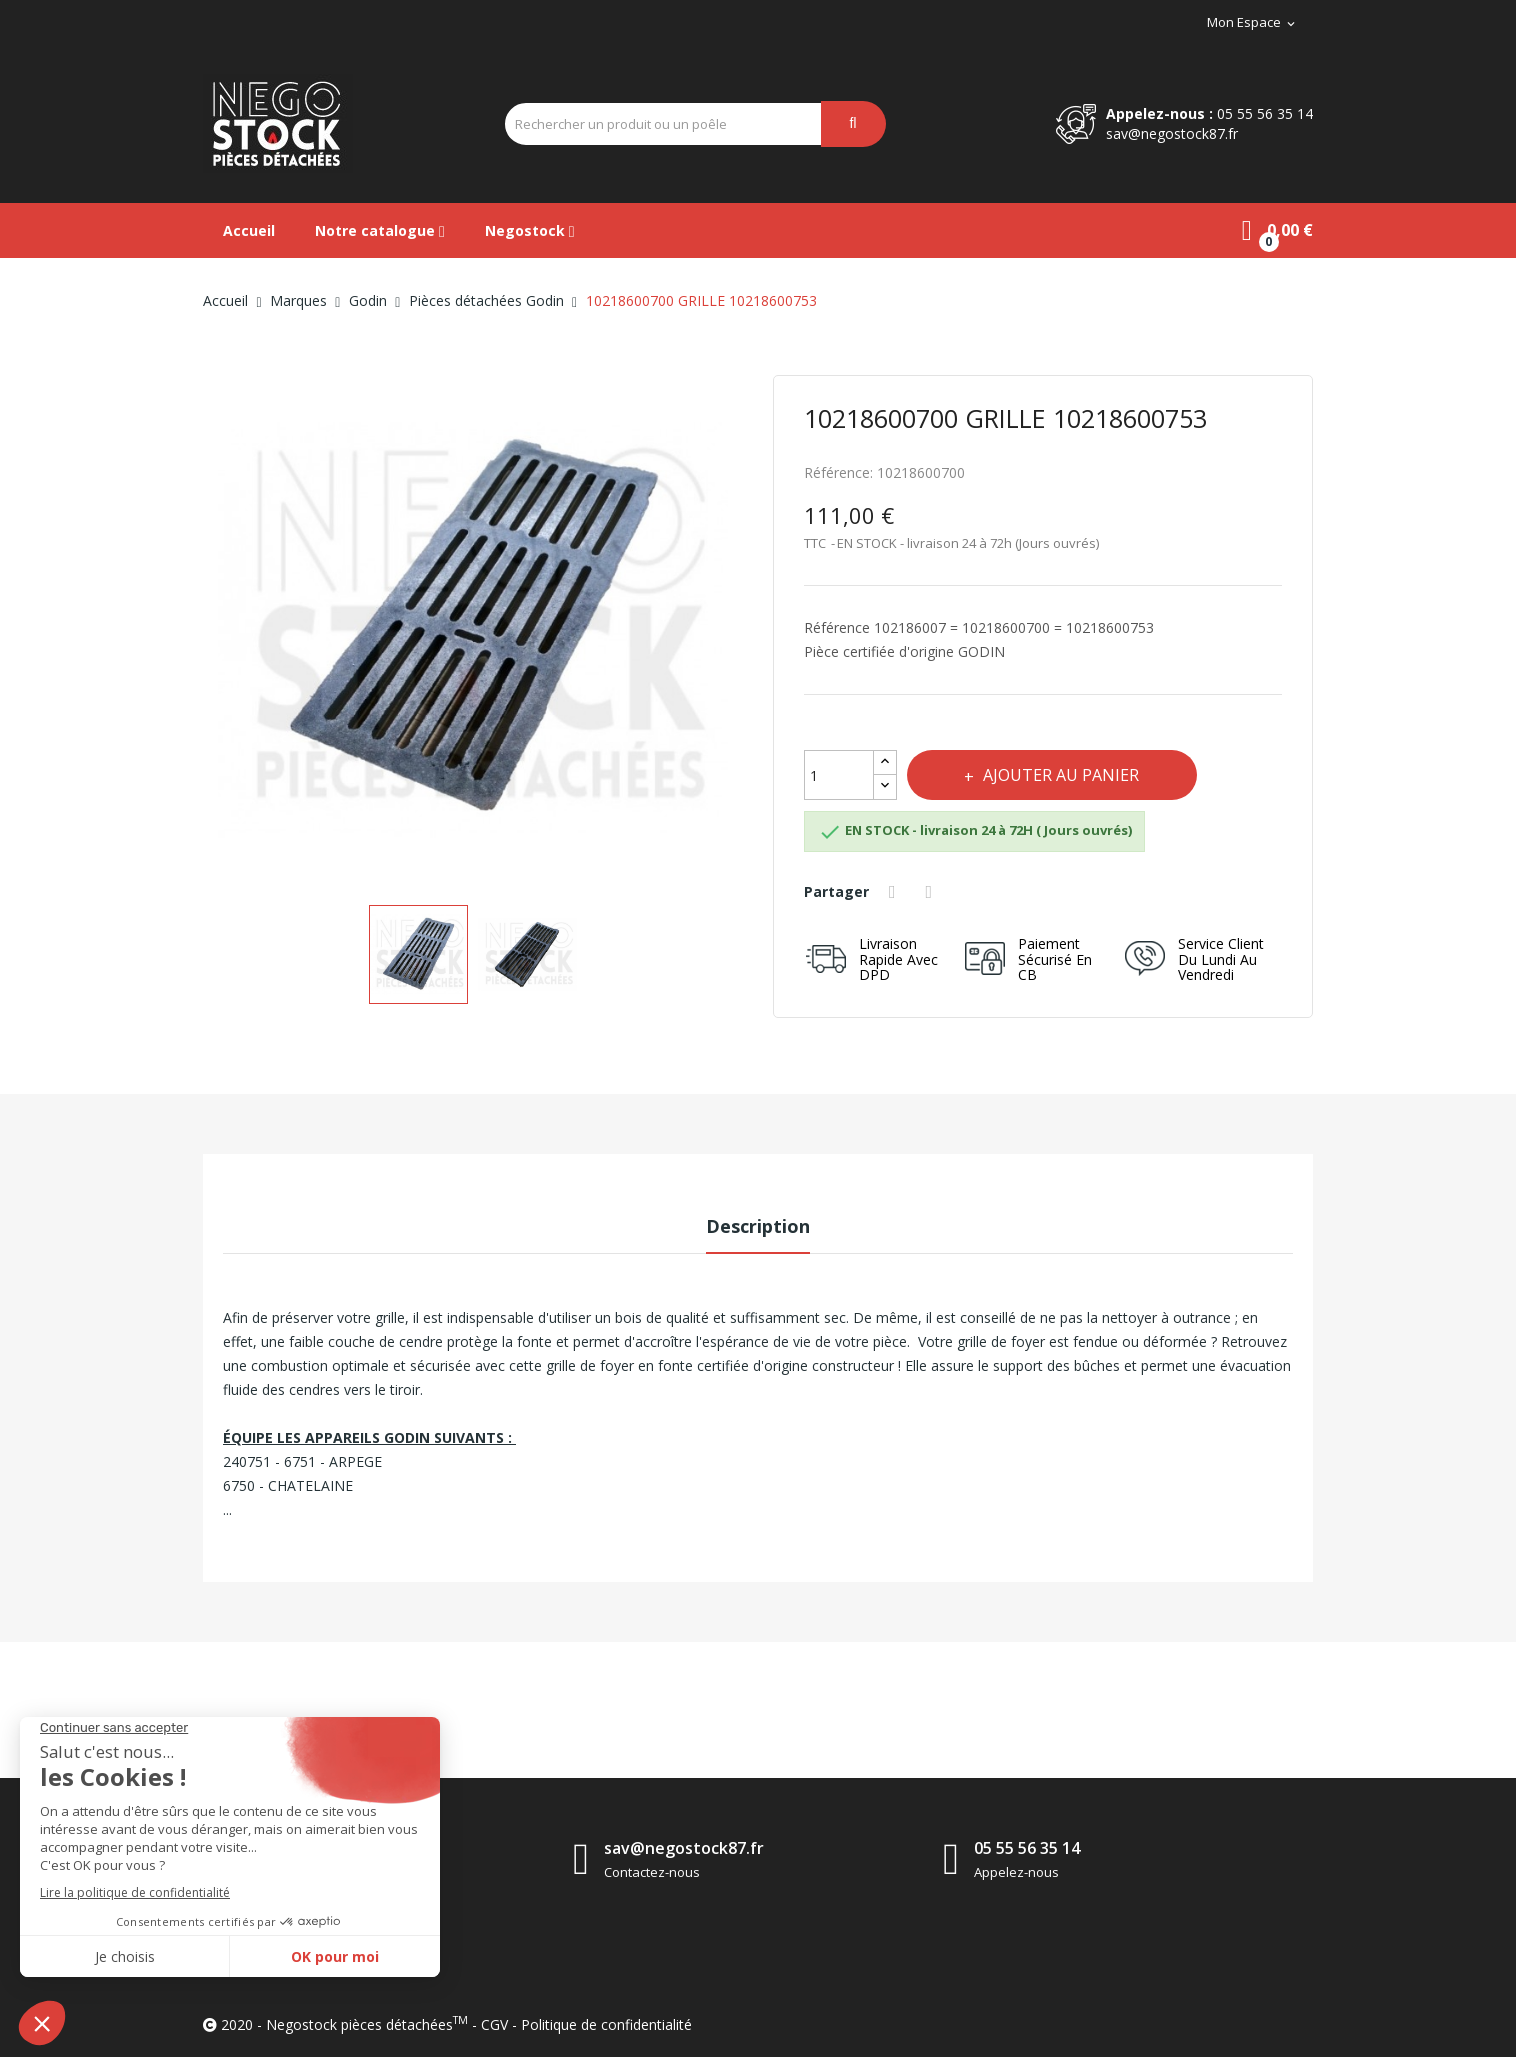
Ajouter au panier (1062, 775)
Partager (895, 892)
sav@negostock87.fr (1172, 133)
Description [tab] (758, 1226)
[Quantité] (839, 775)
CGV (494, 2024)
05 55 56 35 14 (1265, 113)
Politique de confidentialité (606, 2024)
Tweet (932, 892)
